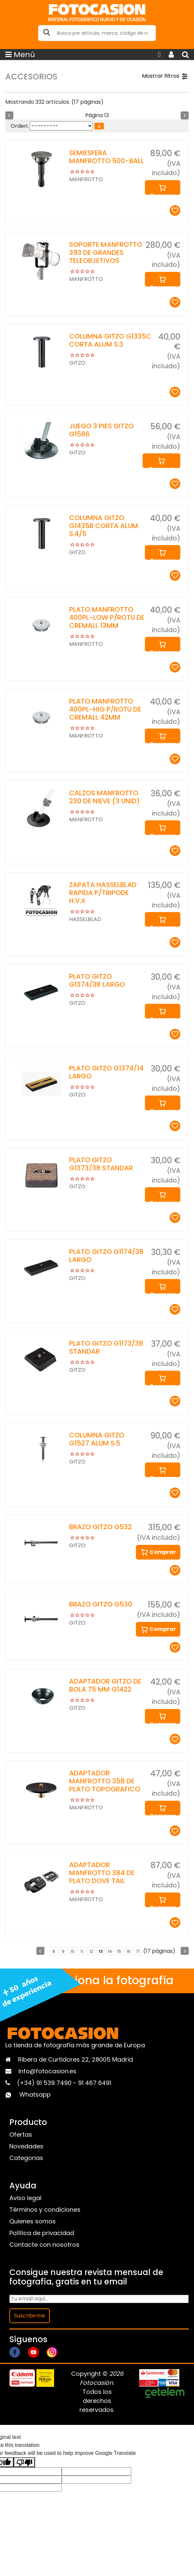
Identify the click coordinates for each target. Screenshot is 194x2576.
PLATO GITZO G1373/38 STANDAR (101, 1164)
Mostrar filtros (165, 76)
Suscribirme (29, 2315)
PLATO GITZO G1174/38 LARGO (106, 1255)
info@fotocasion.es (47, 2071)
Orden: (19, 126)
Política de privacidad (41, 2233)
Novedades (26, 2146)
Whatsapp (35, 2094)
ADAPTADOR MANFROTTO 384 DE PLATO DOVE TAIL (102, 1872)
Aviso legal (25, 2198)
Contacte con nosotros (44, 2244)
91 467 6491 (94, 2083)
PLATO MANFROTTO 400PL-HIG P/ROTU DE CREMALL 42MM (105, 709)
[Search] (97, 33)
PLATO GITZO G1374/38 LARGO (97, 980)
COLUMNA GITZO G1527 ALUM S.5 (96, 1439)
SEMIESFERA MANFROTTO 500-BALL (106, 156)
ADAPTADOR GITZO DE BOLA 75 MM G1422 (105, 1685)
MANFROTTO (86, 179)
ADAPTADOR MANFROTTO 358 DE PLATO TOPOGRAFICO (104, 1781)
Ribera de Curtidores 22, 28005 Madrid (75, 2059)
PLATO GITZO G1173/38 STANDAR (106, 1347)
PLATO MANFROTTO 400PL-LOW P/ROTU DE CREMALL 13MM (107, 617)
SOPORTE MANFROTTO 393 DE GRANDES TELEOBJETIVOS (105, 252)
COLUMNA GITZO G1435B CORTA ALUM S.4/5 (103, 525)
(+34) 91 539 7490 (45, 2083)
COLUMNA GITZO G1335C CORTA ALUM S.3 (110, 340)
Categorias (26, 2158)
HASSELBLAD (85, 919)
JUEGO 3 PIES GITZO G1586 (101, 430)
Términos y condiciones (44, 2209)
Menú (20, 54)
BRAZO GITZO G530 (100, 1604)
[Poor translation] (24, 2462)
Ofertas (20, 2134)
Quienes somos (32, 2221)
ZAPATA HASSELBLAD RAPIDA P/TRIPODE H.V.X (103, 892)
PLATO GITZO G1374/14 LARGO (106, 1072)
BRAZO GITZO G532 (100, 1527)
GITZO (77, 363)
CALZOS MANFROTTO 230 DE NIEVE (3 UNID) (104, 797)
